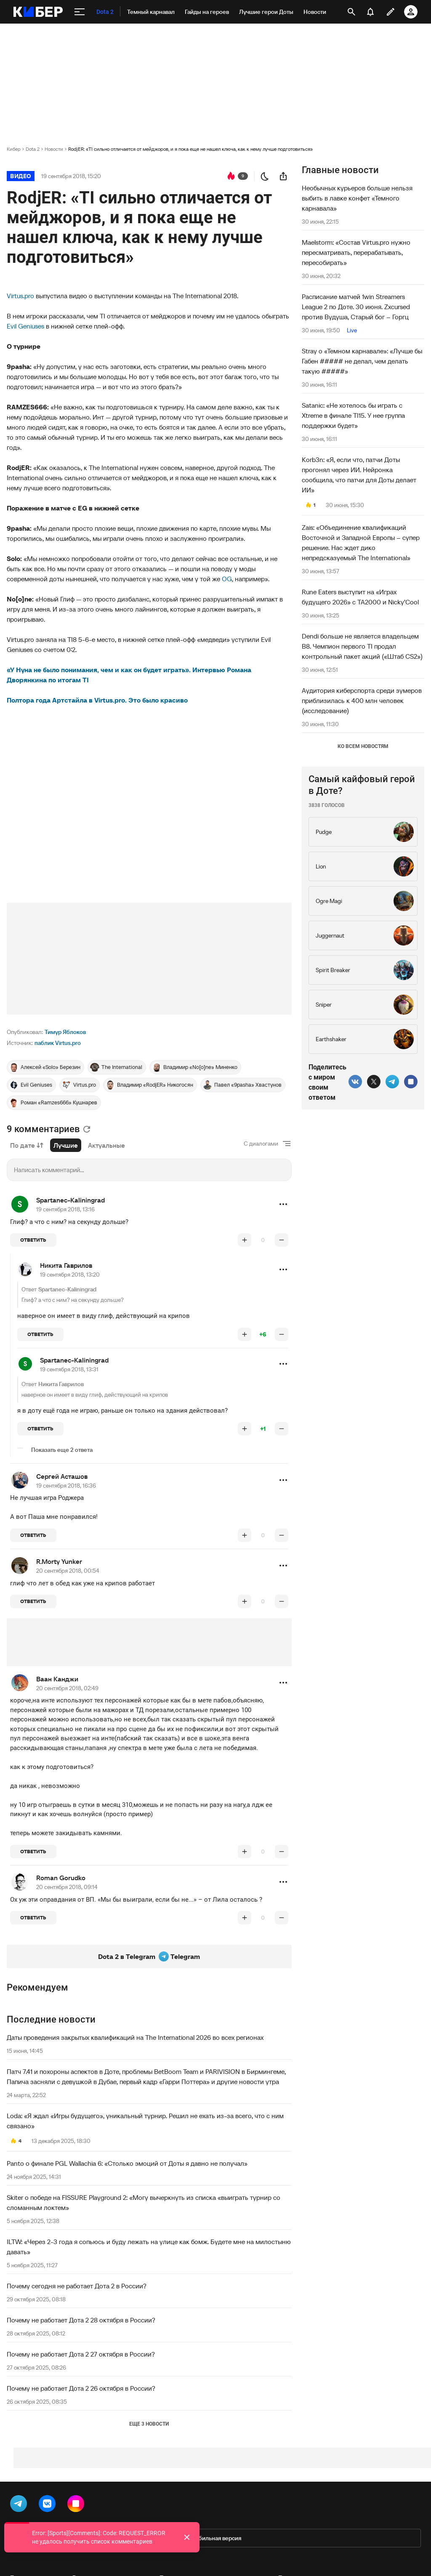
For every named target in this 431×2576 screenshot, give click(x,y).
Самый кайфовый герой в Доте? (362, 785)
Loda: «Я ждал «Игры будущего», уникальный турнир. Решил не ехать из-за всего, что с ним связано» (145, 2120)
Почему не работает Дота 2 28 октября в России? (81, 2320)
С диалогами (261, 1143)
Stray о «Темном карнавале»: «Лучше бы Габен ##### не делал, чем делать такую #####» (362, 361)
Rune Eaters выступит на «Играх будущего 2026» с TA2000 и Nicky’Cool (360, 597)
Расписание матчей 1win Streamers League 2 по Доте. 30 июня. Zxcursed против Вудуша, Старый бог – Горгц (356, 306)
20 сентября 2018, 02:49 (67, 1688)
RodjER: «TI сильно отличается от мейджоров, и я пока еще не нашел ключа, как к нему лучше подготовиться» (190, 149)
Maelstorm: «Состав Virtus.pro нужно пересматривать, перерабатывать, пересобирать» (356, 252)
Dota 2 (33, 149)
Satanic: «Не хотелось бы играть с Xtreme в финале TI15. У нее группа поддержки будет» (353, 415)
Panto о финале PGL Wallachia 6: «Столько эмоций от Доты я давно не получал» (127, 2163)
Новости (54, 149)
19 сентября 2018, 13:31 (69, 1369)
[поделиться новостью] (283, 176)
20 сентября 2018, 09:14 (67, 1887)
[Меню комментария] (283, 1204)
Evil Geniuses (25, 326)
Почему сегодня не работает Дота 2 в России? (76, 2286)
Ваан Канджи (57, 1679)
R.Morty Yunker (59, 1561)
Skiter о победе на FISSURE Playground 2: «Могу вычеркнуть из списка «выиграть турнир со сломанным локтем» (143, 2202)
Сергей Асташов (62, 1476)
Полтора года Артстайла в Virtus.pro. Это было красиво (97, 700)
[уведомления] (370, 12)
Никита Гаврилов (66, 1265)
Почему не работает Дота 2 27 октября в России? (81, 2354)
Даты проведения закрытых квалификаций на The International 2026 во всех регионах (135, 2037)
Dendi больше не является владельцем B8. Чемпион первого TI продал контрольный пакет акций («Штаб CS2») (362, 646)
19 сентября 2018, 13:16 (65, 1209)
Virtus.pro (20, 295)
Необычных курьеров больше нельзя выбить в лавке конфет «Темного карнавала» (357, 198)
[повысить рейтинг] (244, 1240)
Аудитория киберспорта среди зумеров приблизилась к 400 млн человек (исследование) (362, 700)
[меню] (79, 11)
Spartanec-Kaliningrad (70, 1200)
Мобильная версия (215, 2538)
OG (227, 579)
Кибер (14, 149)
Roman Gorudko (60, 1877)
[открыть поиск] (351, 12)
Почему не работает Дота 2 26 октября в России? (81, 2388)
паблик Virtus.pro (58, 1043)
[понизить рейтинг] (281, 1240)
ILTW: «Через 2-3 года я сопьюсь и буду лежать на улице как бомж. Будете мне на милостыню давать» (149, 2246)
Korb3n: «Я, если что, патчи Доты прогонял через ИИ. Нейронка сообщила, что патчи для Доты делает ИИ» (359, 474)
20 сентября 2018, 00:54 (67, 1570)
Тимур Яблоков (65, 1032)
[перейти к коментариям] (231, 176)
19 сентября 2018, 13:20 (70, 1274)
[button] (283, 1204)
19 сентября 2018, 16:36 (66, 1485)
